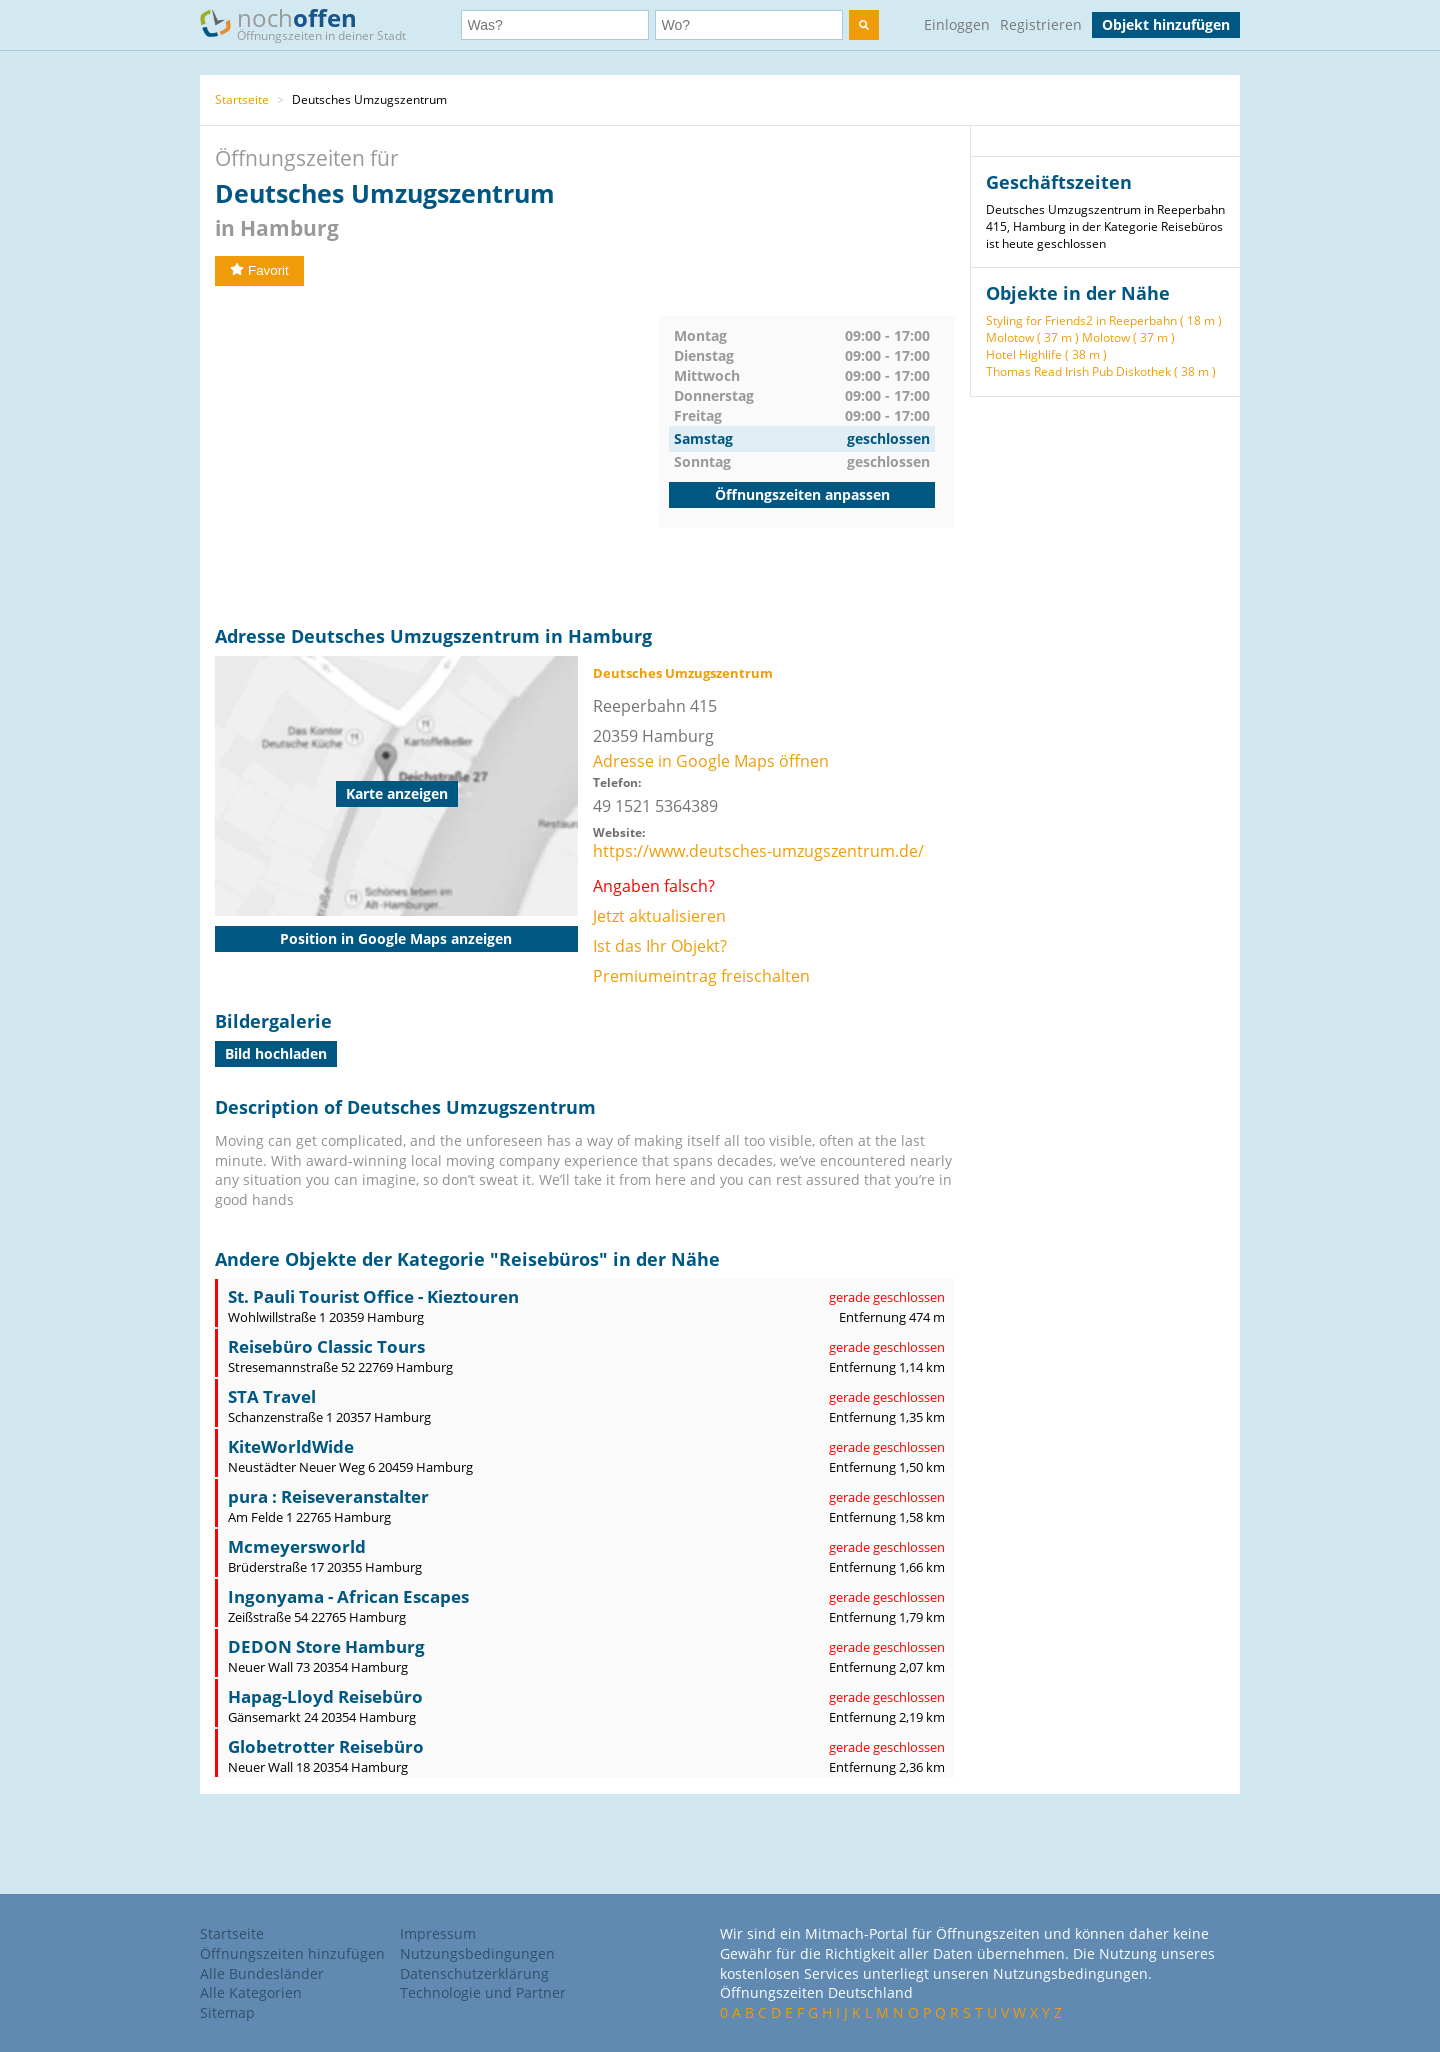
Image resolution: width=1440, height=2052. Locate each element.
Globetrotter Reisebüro (326, 1746)
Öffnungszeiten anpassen (802, 494)
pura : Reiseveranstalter (328, 1496)
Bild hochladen (276, 1053)
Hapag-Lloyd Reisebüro (325, 1696)
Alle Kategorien (251, 1992)
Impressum (438, 1933)
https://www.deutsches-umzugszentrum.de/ (758, 851)
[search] (864, 25)
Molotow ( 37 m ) (1032, 337)
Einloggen (957, 24)
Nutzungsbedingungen (477, 1953)
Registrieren (1041, 24)
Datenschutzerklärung (474, 1973)
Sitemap (227, 2012)
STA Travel (272, 1396)
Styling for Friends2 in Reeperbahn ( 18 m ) (1104, 320)
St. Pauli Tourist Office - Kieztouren (373, 1296)
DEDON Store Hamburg (326, 1646)
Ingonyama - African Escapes (348, 1596)
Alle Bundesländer (262, 1973)
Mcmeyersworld (297, 1546)
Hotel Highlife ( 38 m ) (1046, 354)
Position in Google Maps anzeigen (396, 938)
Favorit (259, 270)
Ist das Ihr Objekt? (660, 946)
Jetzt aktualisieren (659, 916)
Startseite (242, 99)
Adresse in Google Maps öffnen (711, 761)
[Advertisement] (437, 456)
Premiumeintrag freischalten (701, 976)
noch (312, 23)
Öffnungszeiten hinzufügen (292, 1953)
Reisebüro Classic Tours (326, 1346)
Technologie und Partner (483, 1992)
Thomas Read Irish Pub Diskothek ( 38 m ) (1101, 371)
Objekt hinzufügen (1166, 24)
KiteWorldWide (291, 1446)
